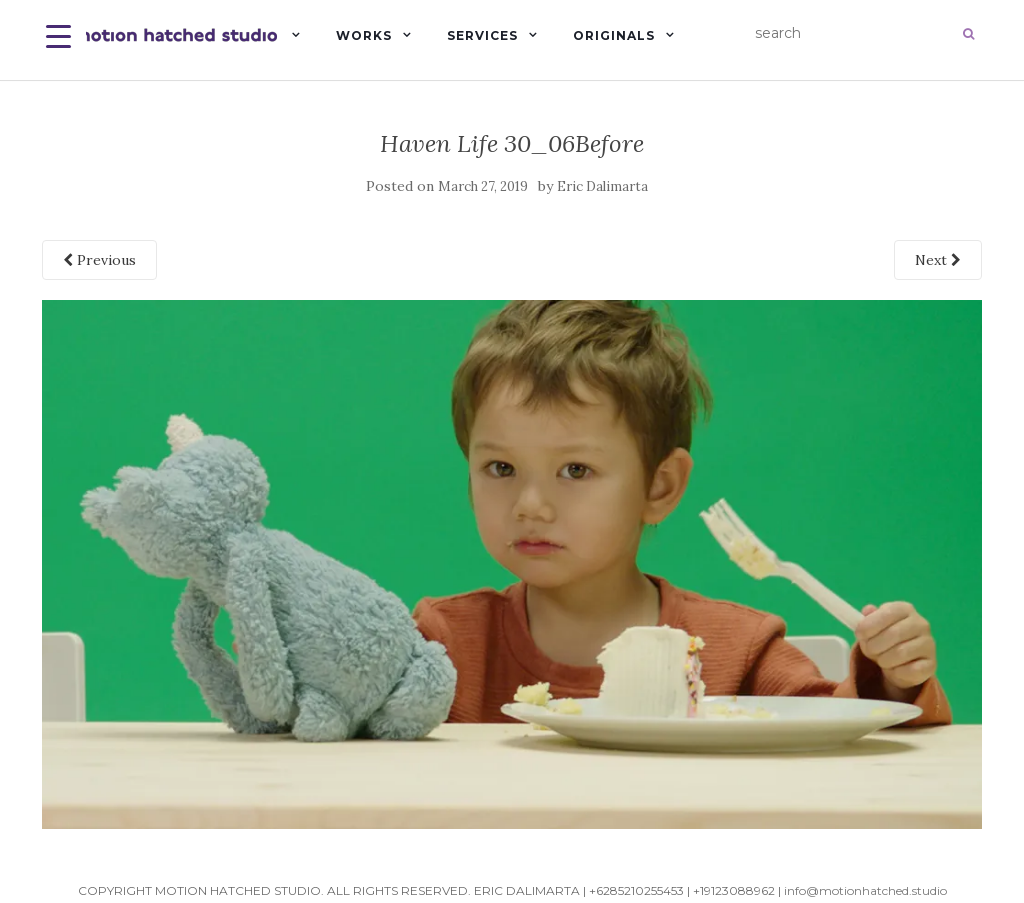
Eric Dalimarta (602, 186)
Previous (99, 260)
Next (938, 260)
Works (364, 35)
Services (482, 35)
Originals (614, 35)
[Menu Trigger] (58, 35)
